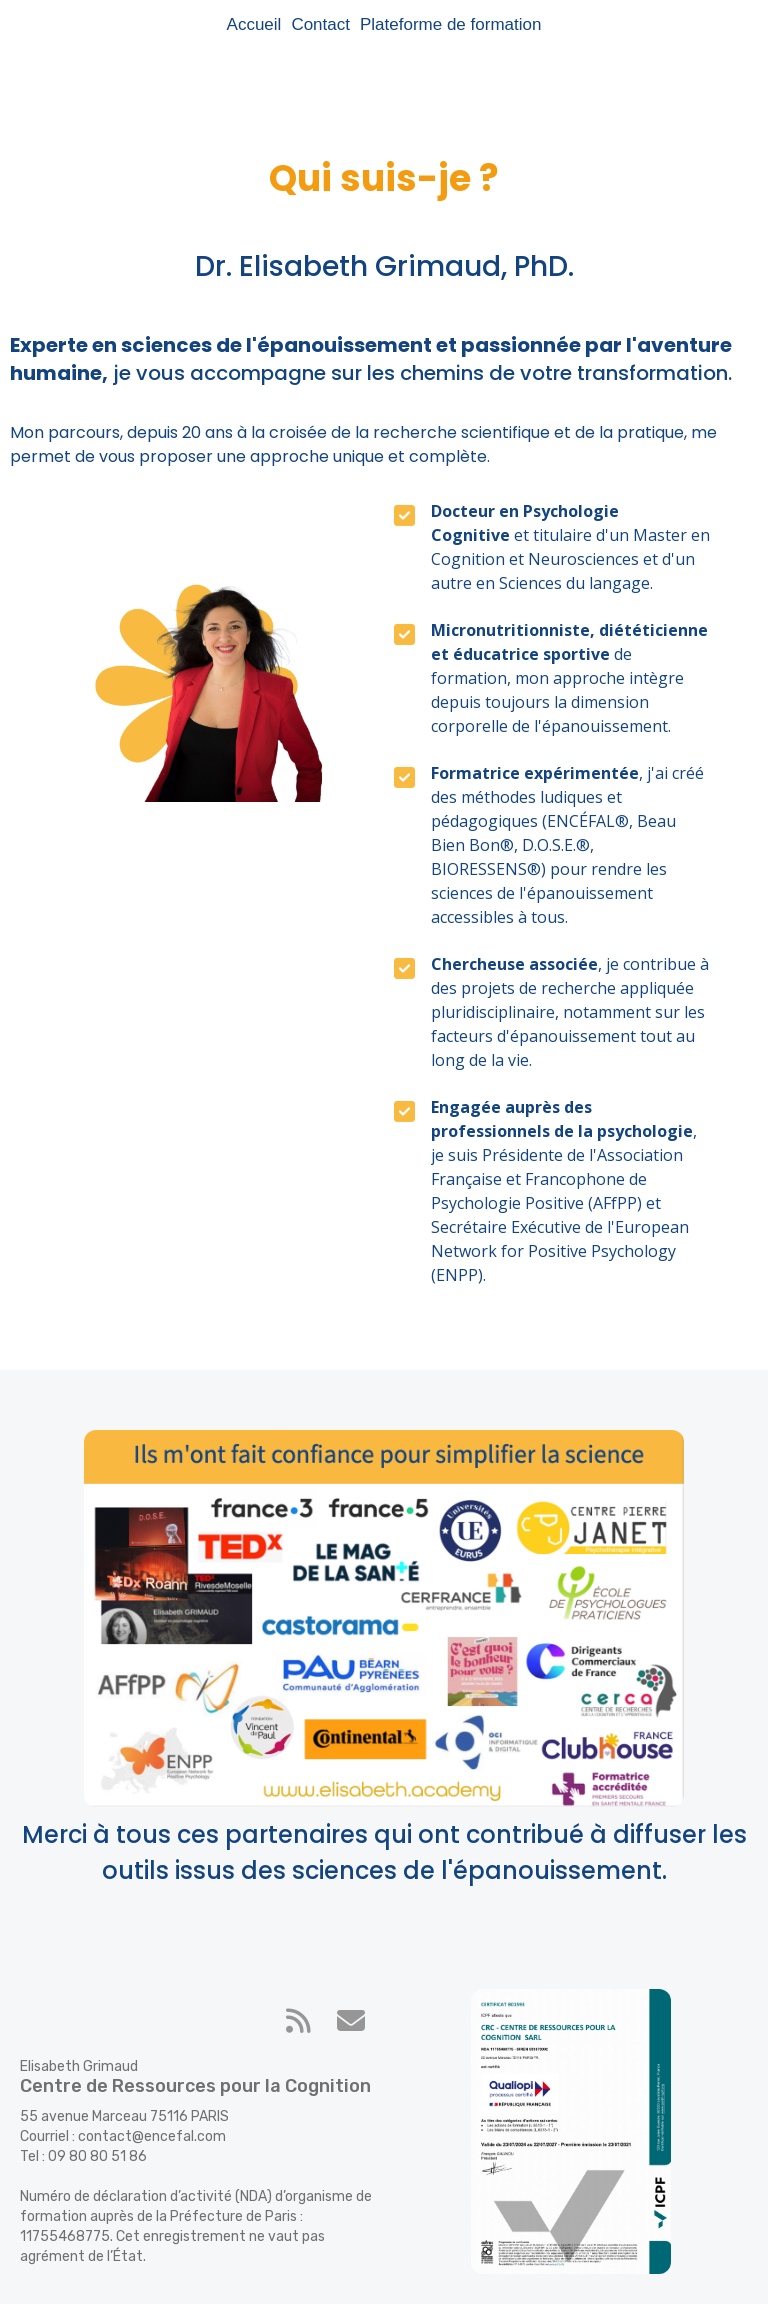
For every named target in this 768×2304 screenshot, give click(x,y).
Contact (320, 24)
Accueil (254, 24)
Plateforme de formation (450, 24)
